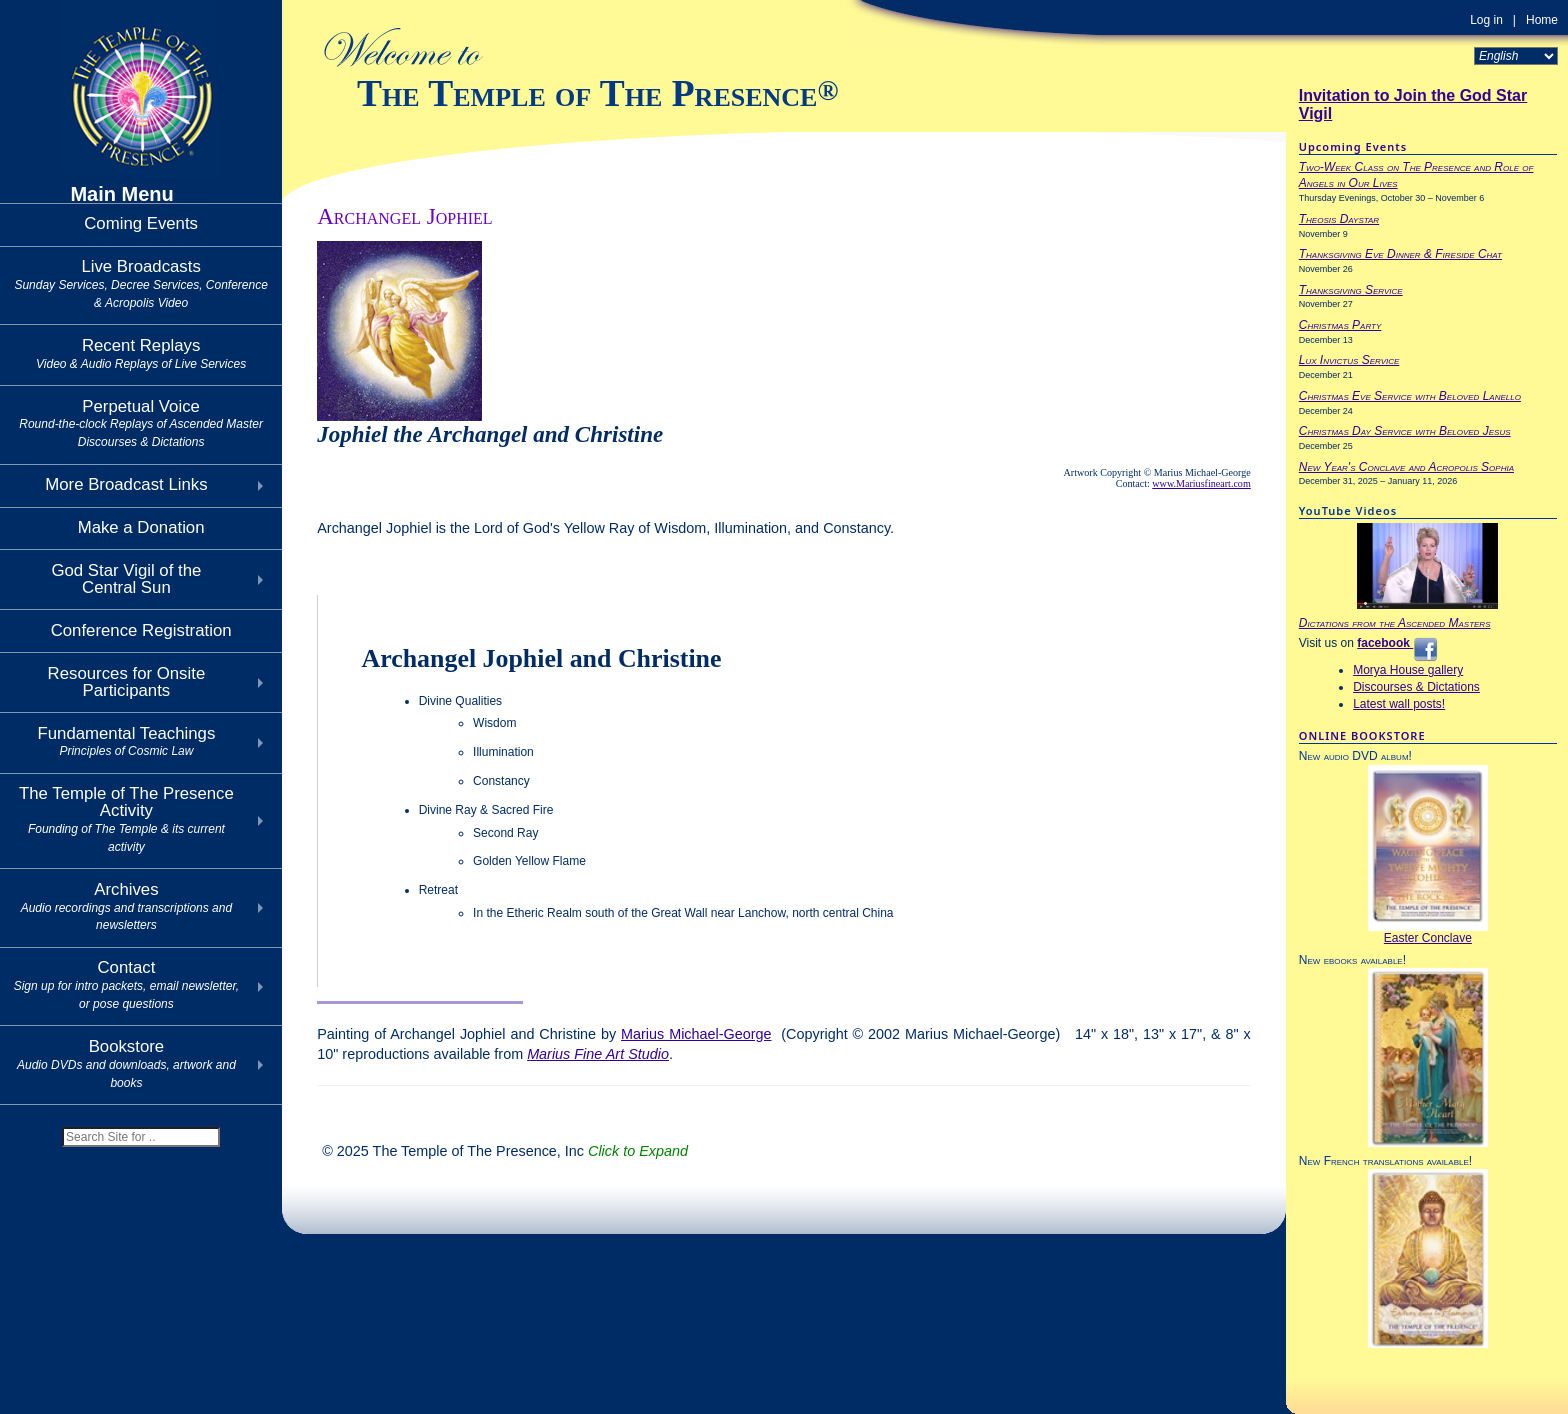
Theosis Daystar (1339, 219)
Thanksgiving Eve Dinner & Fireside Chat (1400, 254)
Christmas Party (1340, 325)
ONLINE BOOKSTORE (1362, 735)
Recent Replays (141, 353)
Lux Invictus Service (1349, 360)
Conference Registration (141, 630)
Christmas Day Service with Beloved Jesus (1405, 431)
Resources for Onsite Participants (127, 682)
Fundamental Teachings (126, 741)
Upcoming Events (1353, 146)
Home (1542, 20)
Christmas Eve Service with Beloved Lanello (1410, 396)
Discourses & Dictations (1416, 687)
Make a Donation (141, 527)
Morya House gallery (1408, 670)
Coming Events (141, 223)
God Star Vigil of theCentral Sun (126, 579)
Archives (126, 906)
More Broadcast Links (126, 484)
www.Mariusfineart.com (1201, 483)
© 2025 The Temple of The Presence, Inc (505, 1151)
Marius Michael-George (696, 1034)
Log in (1486, 20)
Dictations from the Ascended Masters (1395, 623)
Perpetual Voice (141, 423)
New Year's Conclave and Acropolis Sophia (1406, 467)
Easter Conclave (1428, 938)
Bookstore (126, 1063)
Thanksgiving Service (1351, 290)
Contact (126, 984)
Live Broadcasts (140, 283)
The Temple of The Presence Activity (126, 818)
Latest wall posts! (1399, 704)
